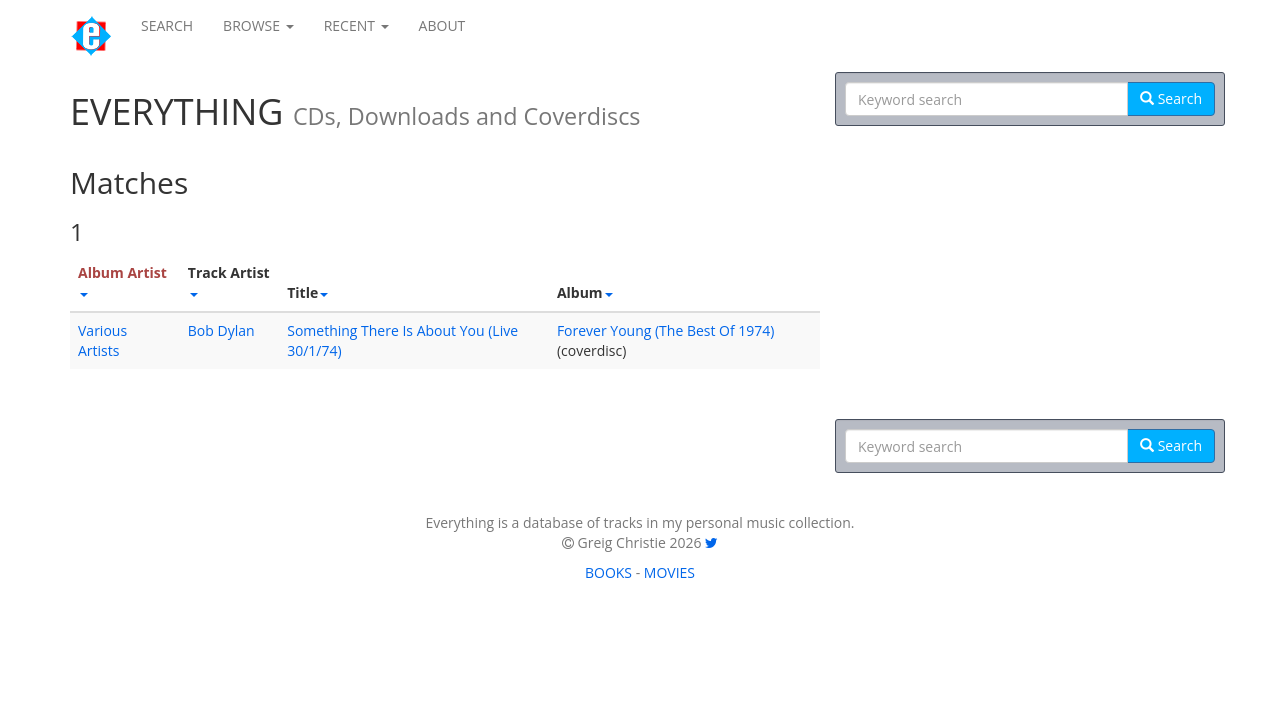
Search (1171, 98)
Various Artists (102, 340)
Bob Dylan (221, 330)
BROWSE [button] (258, 25)
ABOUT (442, 25)
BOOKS (608, 572)
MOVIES (669, 572)
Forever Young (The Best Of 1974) (666, 330)
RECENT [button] (356, 25)
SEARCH (167, 25)
